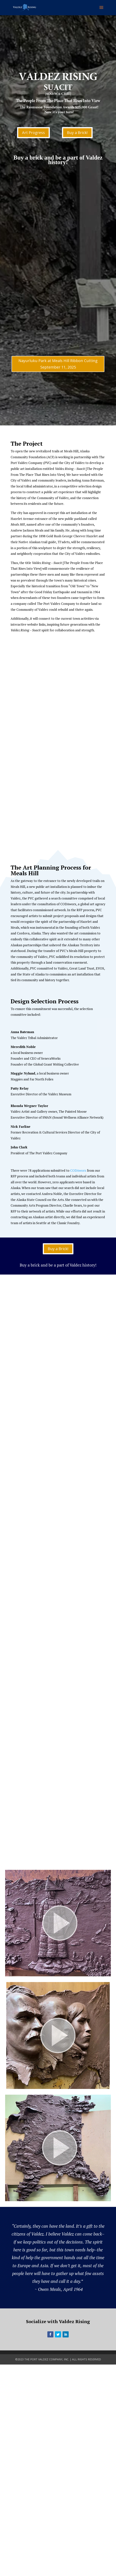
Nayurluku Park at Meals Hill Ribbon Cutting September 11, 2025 (58, 364)
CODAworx (78, 1382)
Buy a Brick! (77, 132)
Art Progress (33, 132)
